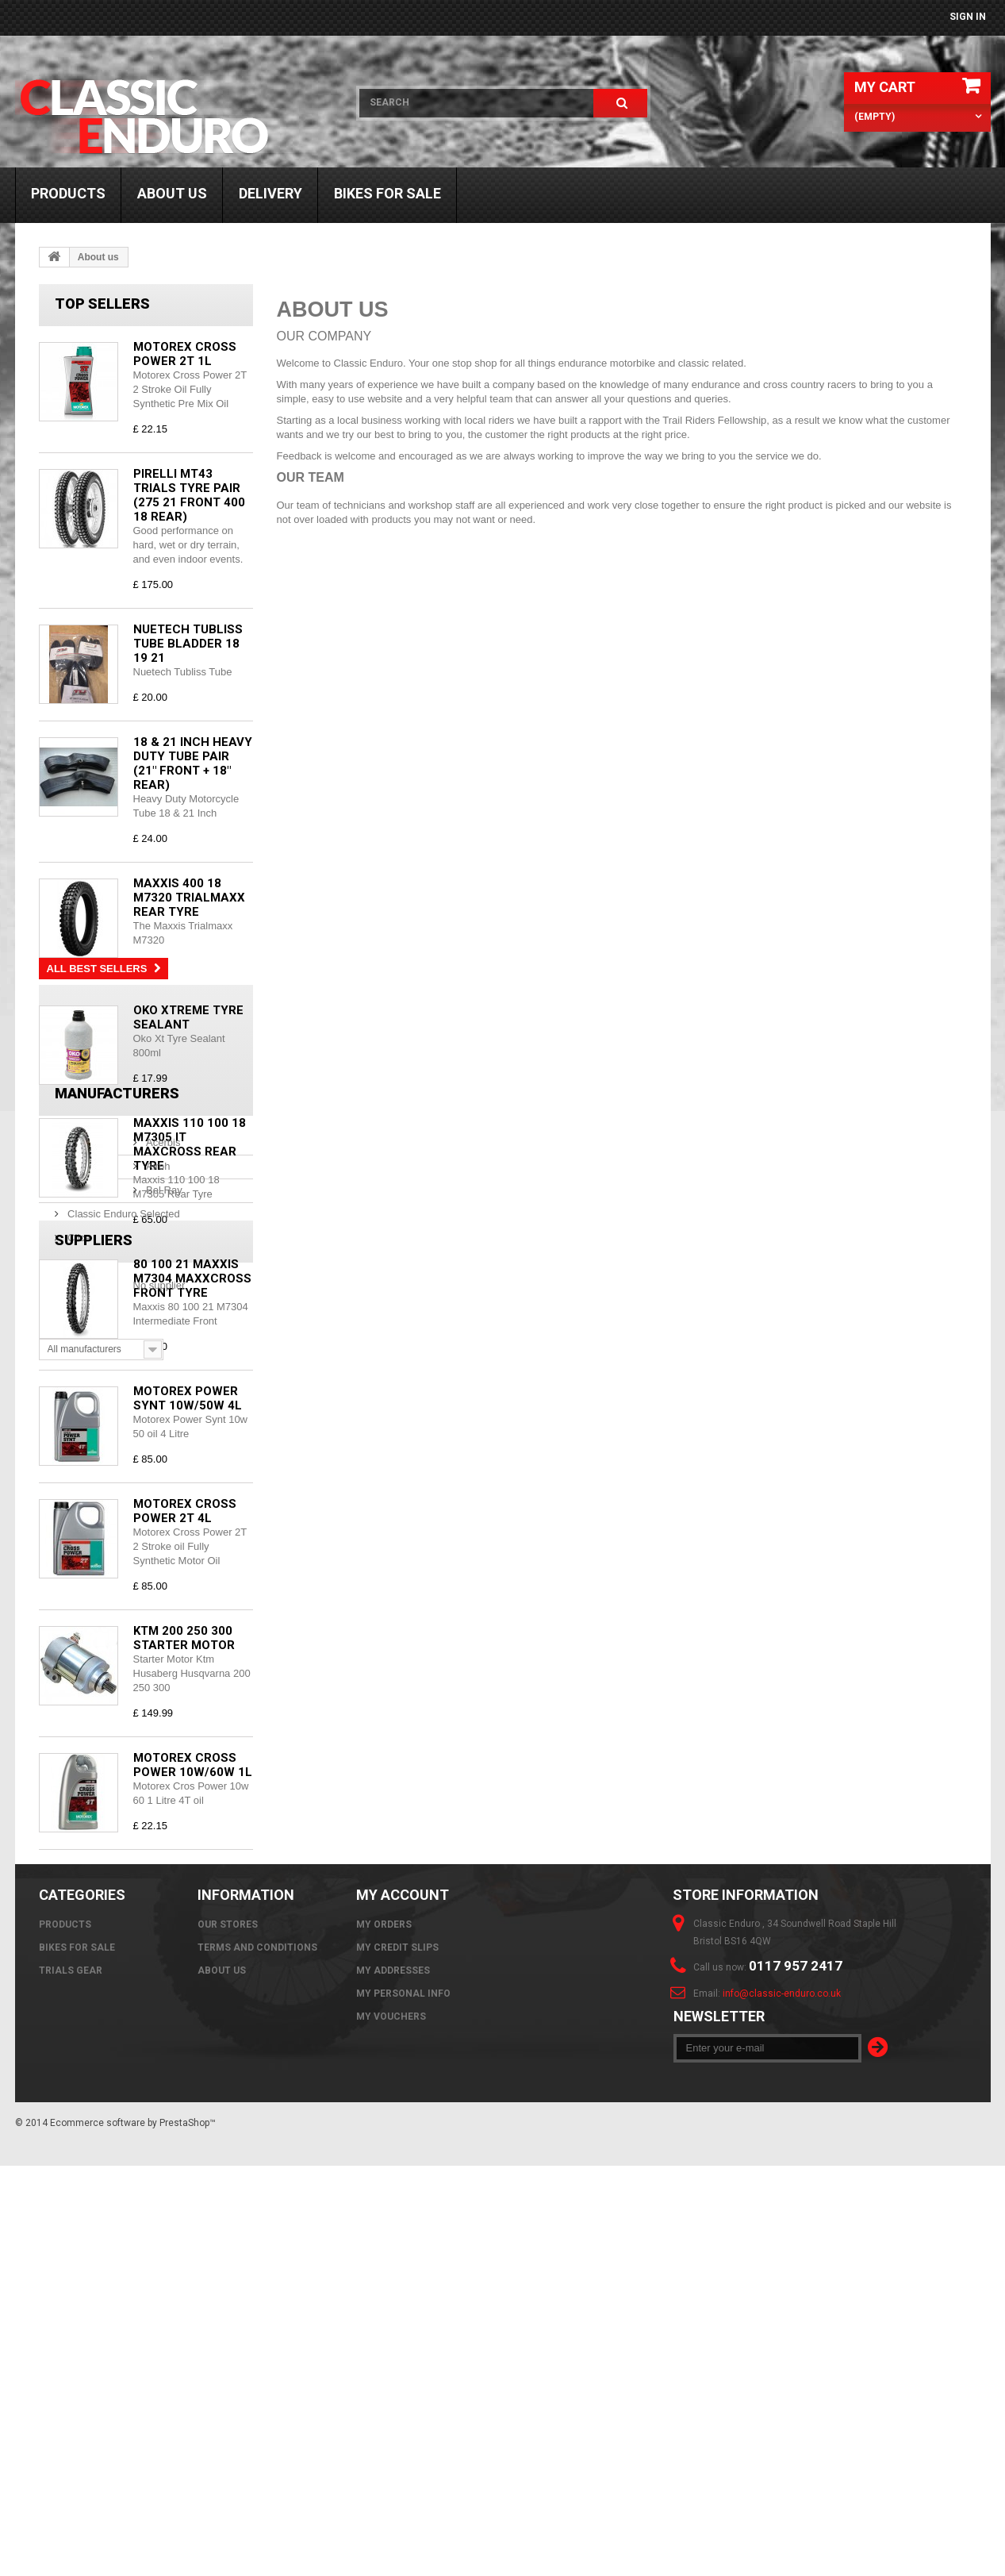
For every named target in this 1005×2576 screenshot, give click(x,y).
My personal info (403, 2393)
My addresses (393, 2370)
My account (402, 2294)
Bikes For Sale (387, 193)
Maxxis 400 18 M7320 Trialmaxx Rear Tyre (189, 897)
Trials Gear (70, 2370)
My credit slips (397, 2347)
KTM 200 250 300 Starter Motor (184, 1638)
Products (68, 193)
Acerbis (83, 1973)
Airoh (78, 1997)
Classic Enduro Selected (122, 2045)
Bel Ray (84, 2021)
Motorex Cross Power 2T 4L (184, 1511)
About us (172, 193)
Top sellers (102, 303)
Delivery (270, 193)
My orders (384, 2324)
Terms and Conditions (257, 2347)
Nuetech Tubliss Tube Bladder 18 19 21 (188, 643)
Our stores (228, 2324)
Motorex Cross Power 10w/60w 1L (192, 1765)
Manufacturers (117, 1930)
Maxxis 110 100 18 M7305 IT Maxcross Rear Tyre (189, 1144)
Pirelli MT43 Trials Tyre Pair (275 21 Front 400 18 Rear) (189, 495)
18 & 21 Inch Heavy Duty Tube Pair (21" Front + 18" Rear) (192, 763)
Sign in (967, 16)
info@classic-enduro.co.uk (782, 2393)
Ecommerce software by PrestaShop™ (133, 2533)
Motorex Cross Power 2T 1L (184, 354)
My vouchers (391, 2416)
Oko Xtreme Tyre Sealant (188, 1017)
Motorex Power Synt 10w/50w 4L (187, 1398)
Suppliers (93, 2162)
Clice (78, 2068)
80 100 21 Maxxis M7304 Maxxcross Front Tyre (192, 1278)
